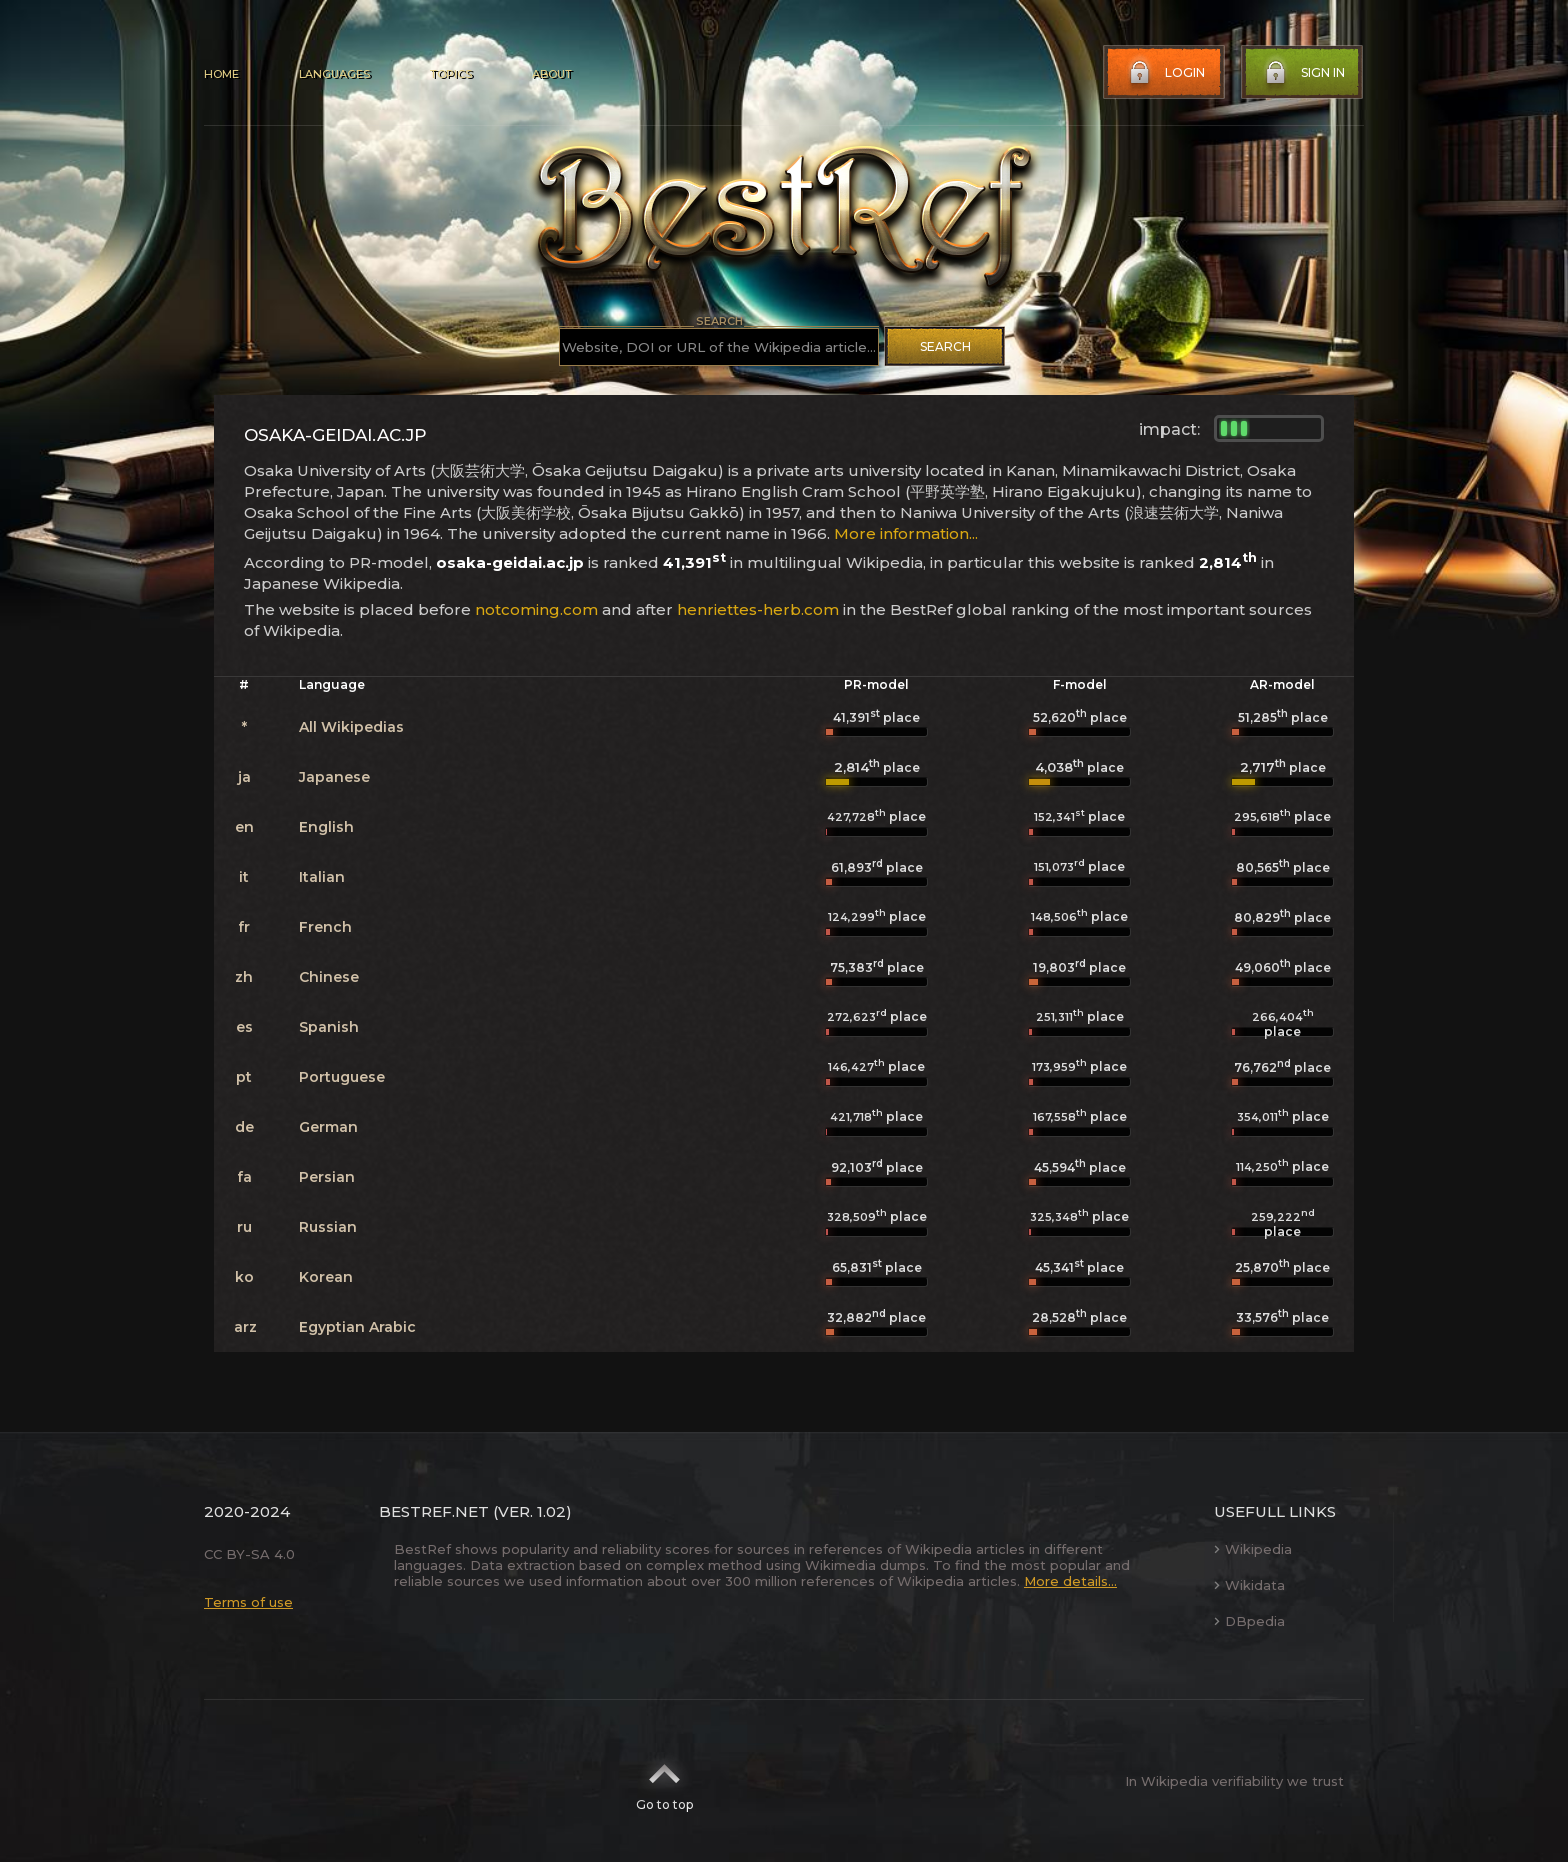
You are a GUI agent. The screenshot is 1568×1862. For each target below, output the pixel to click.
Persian (327, 1177)
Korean (326, 1277)
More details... (1070, 1581)
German (328, 1127)
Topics (451, 74)
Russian (328, 1227)
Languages (334, 74)
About (552, 74)
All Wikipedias (351, 727)
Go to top (664, 1781)
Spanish (329, 1027)
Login (1165, 73)
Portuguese (342, 1077)
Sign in (1303, 73)
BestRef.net (434, 1511)
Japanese (334, 777)
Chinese (329, 977)
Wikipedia (1253, 1549)
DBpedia (1249, 1621)
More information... (906, 533)
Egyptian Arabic (357, 1327)
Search (945, 346)
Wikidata (1249, 1585)
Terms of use (248, 1602)
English (326, 827)
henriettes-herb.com (758, 609)
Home (221, 74)
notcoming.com (536, 609)
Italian (322, 877)
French (325, 927)
